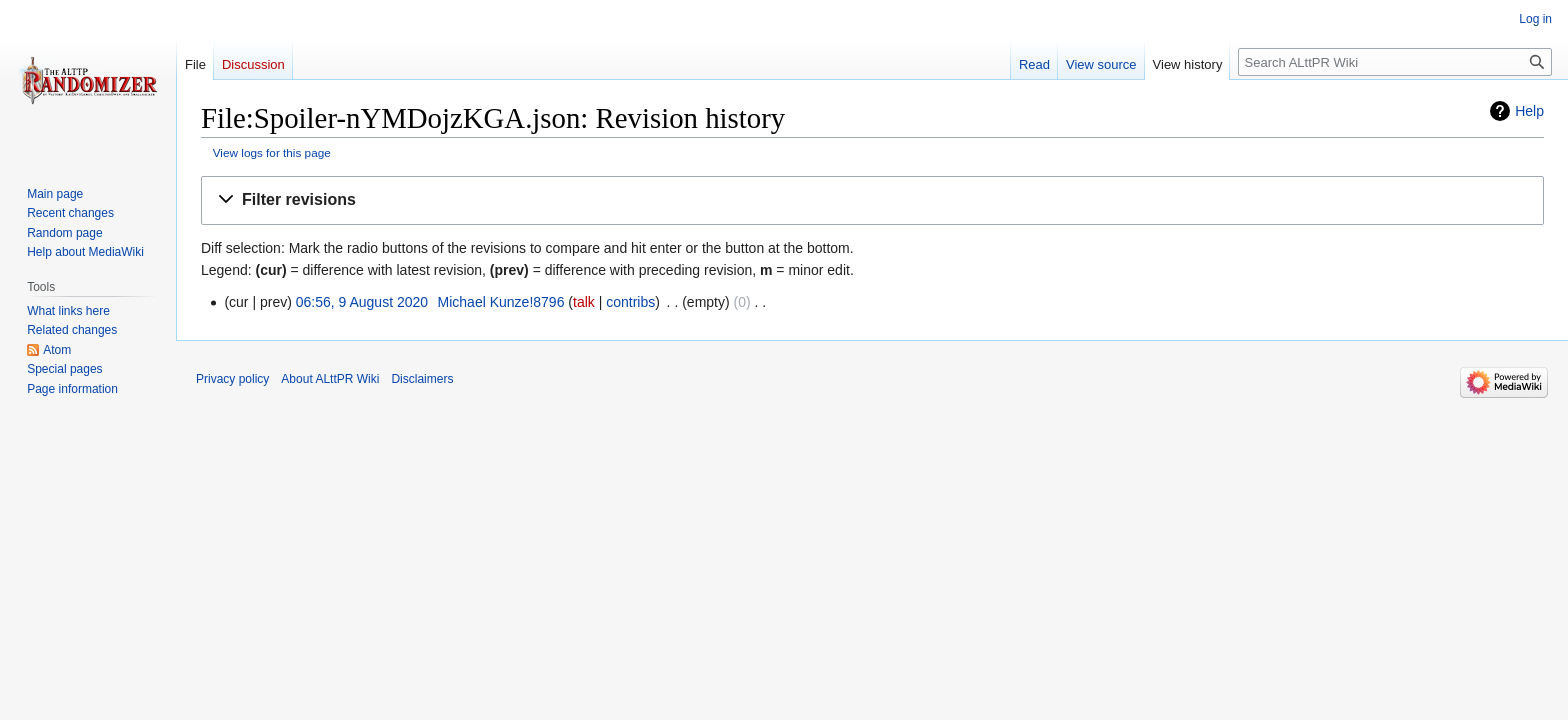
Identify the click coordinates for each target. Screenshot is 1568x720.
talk (584, 302)
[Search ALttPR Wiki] (1395, 62)
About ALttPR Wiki (330, 379)
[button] (872, 200)
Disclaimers (422, 379)
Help (1529, 111)
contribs (630, 302)
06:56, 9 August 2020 (362, 302)
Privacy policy (232, 379)
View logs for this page (272, 152)
